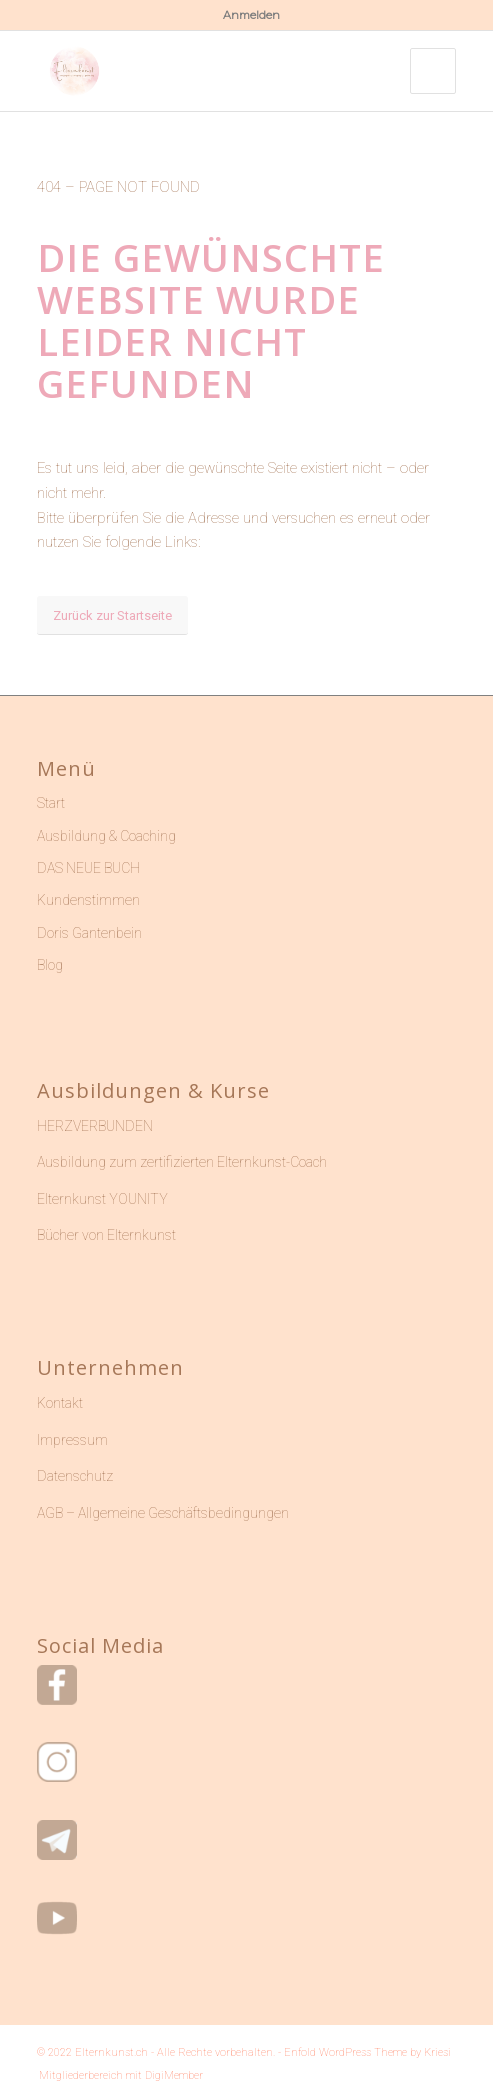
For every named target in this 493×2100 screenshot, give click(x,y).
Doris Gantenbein (89, 933)
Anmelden (251, 15)
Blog (50, 965)
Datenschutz (75, 1476)
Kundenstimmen (88, 900)
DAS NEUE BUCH (88, 868)
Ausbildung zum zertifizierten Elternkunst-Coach (182, 1162)
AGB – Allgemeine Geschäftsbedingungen (163, 1513)
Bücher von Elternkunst (106, 1235)
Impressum (72, 1440)
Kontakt (60, 1403)
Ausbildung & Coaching (106, 836)
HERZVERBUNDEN (95, 1126)
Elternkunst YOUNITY (102, 1199)
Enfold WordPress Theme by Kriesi (367, 2052)
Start (51, 803)
